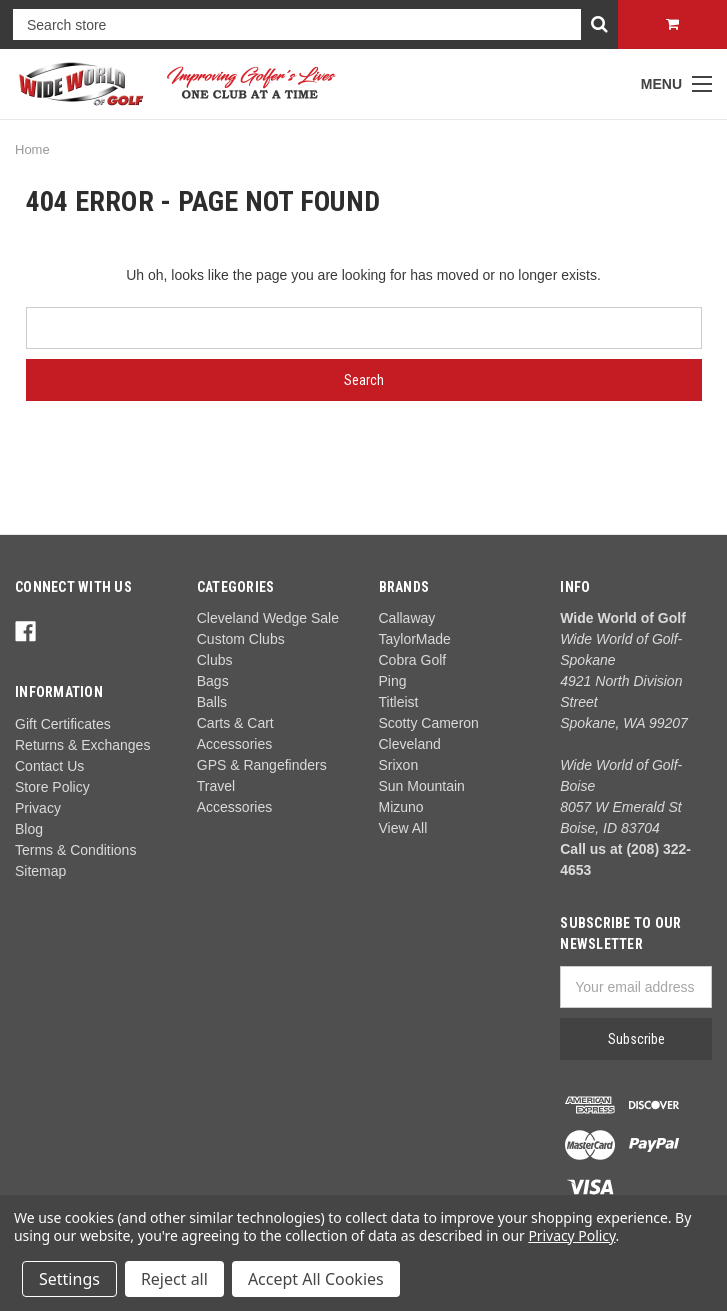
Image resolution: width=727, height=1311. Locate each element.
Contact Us (49, 766)
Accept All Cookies (316, 1279)
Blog (29, 829)
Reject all (174, 1279)
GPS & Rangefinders (262, 765)
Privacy (38, 808)
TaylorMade (415, 639)
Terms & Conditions (75, 850)
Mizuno (401, 807)
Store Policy (52, 787)
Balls (212, 702)
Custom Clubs (241, 639)
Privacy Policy (571, 1235)
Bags (213, 681)
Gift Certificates (63, 724)
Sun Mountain (422, 786)
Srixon (399, 765)
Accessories (234, 807)
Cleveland (410, 744)
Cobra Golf (413, 660)
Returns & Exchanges (82, 745)
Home (32, 149)
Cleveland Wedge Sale (268, 618)
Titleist (399, 702)
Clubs (215, 660)
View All (403, 828)
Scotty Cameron (429, 723)
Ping (393, 681)
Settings (69, 1279)
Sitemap (40, 871)
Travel (216, 786)
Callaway (407, 618)
